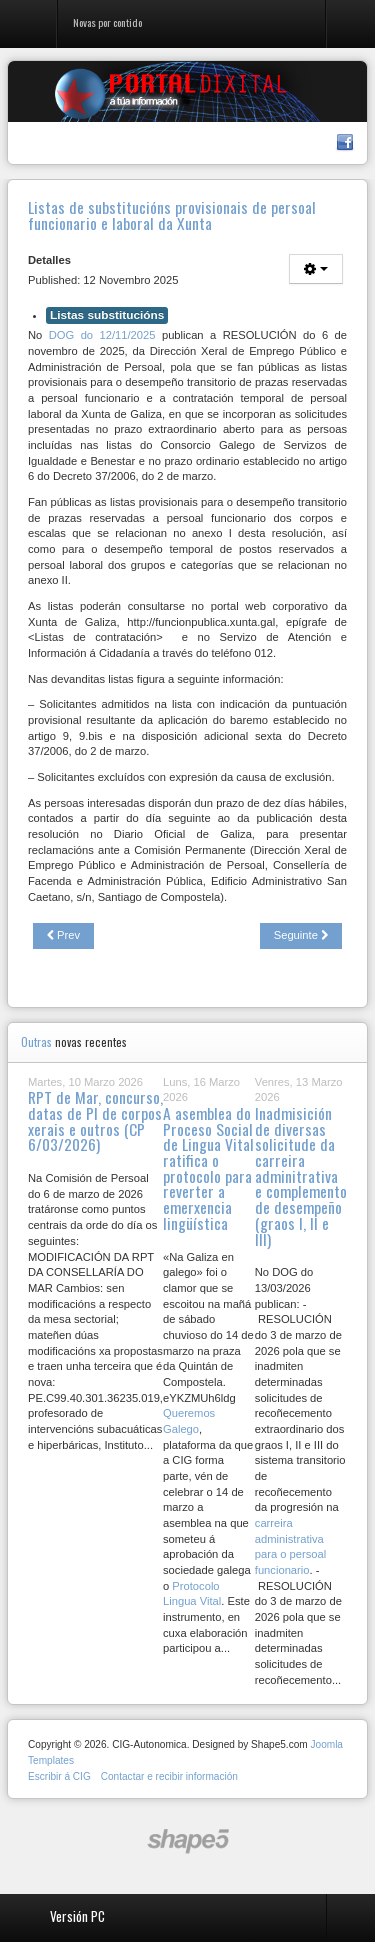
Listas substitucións (107, 315)
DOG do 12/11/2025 (102, 335)
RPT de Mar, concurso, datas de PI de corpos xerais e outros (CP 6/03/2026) (95, 1120)
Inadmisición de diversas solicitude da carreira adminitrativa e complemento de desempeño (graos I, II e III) (301, 1175)
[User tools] (316, 269)
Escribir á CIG (59, 1776)
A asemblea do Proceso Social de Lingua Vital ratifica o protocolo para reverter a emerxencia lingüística (208, 1168)
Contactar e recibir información (169, 1776)
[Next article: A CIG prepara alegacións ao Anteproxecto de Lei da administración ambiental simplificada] (301, 936)
